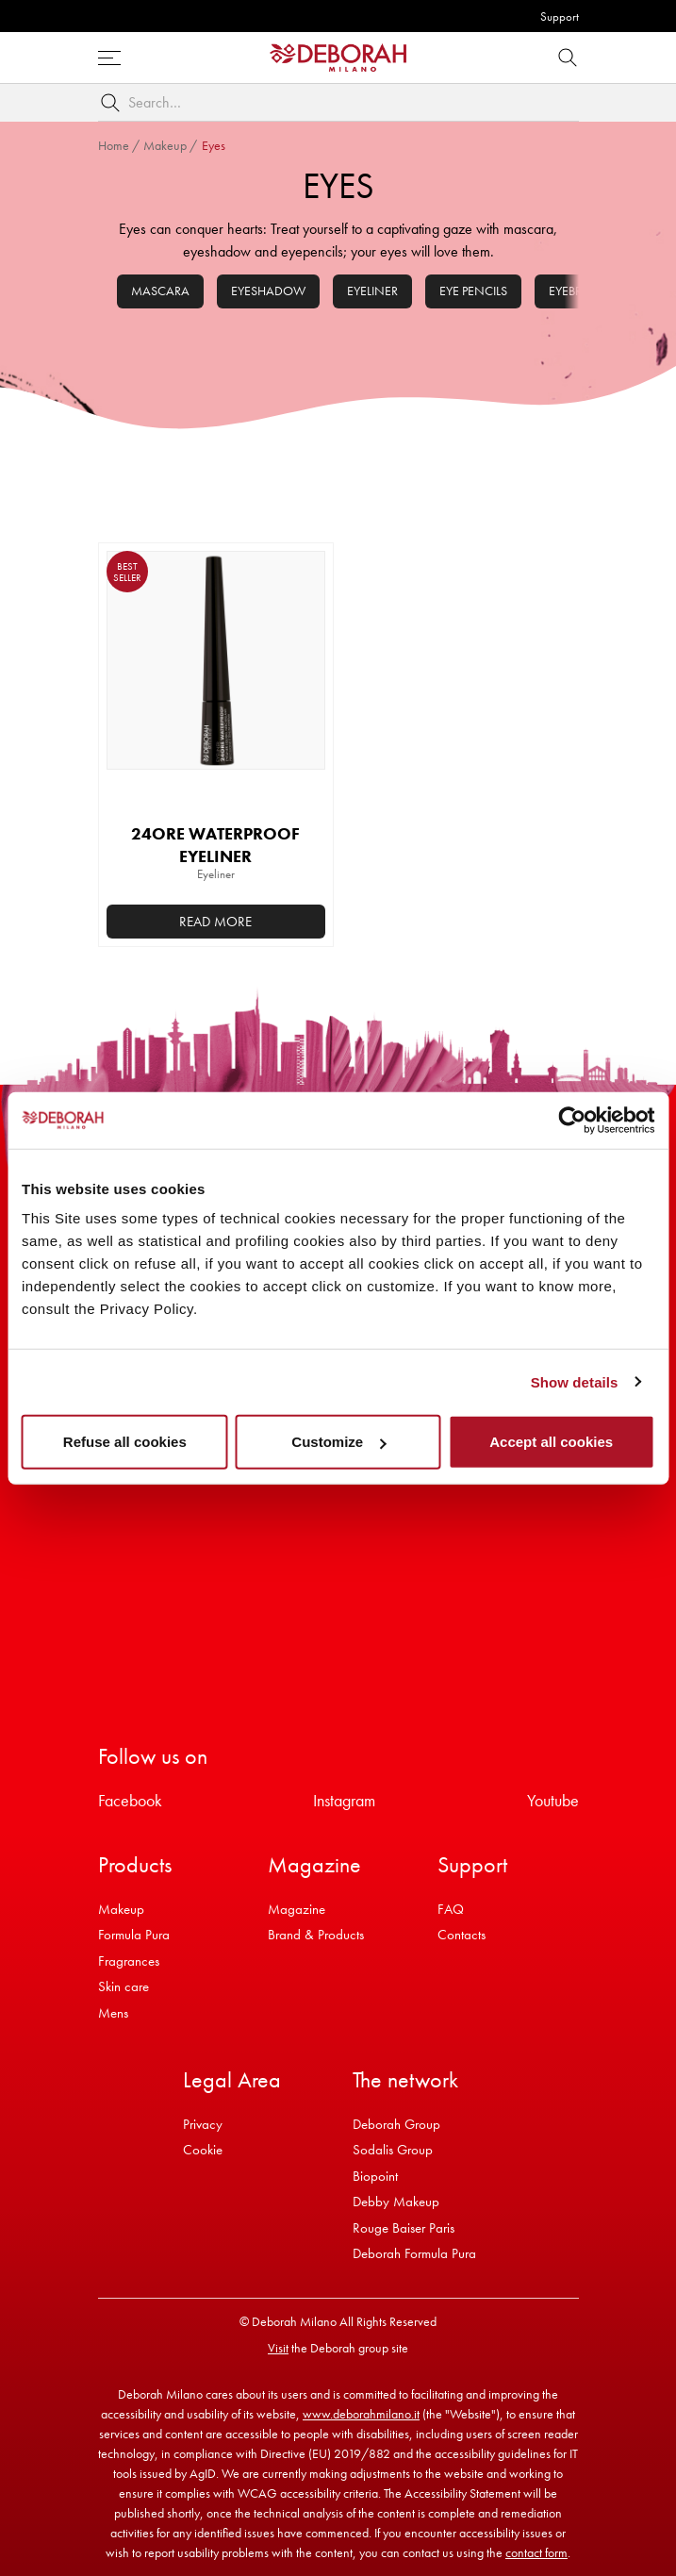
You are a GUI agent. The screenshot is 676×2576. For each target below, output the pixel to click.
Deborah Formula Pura (414, 2253)
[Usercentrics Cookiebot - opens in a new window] (571, 1119)
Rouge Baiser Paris (403, 2228)
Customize (338, 1442)
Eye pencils (473, 290)
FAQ (450, 1909)
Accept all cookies (551, 1442)
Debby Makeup (396, 2201)
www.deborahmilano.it (361, 2413)
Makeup (165, 145)
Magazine (296, 1909)
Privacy (203, 2124)
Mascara (160, 290)
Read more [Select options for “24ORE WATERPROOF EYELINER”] (215, 921)
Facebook (130, 1800)
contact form (536, 2552)
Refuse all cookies (125, 1442)
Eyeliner (372, 290)
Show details (574, 1381)
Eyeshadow (268, 290)
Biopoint (375, 2176)
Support (559, 16)
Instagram (344, 1800)
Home (113, 145)
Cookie (203, 2149)
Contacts (461, 1934)
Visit (278, 2347)
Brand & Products (316, 1934)
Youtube (553, 1800)
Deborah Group (396, 2124)
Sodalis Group (393, 2149)
